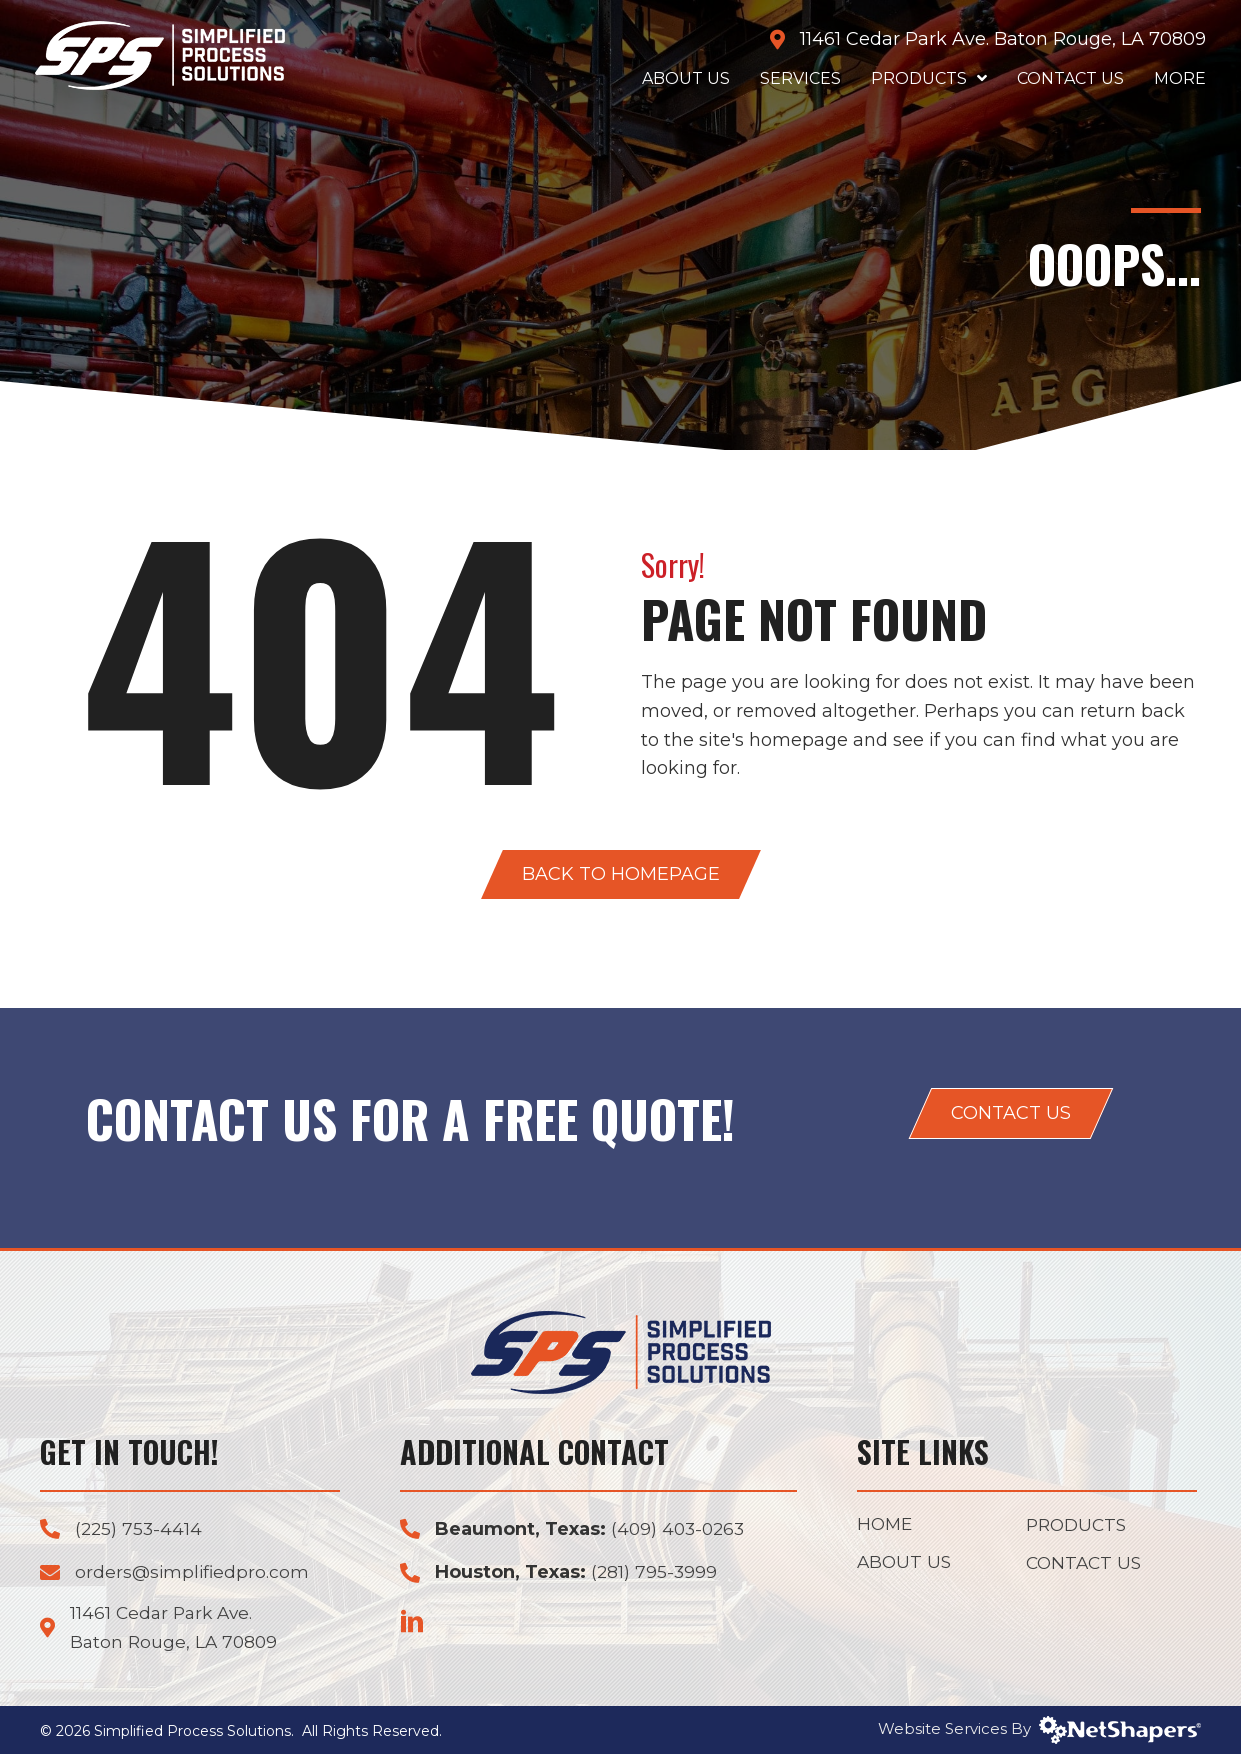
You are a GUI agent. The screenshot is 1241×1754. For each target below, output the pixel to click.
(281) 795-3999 (655, 1572)
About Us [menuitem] (905, 1564)
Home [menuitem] (886, 1525)
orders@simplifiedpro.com (194, 1572)
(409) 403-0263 (680, 1529)
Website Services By (1039, 1728)
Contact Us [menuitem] (1086, 1565)
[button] (621, 874)
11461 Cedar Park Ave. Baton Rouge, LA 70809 (998, 39)
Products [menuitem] (1079, 1526)
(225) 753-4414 (140, 1529)
